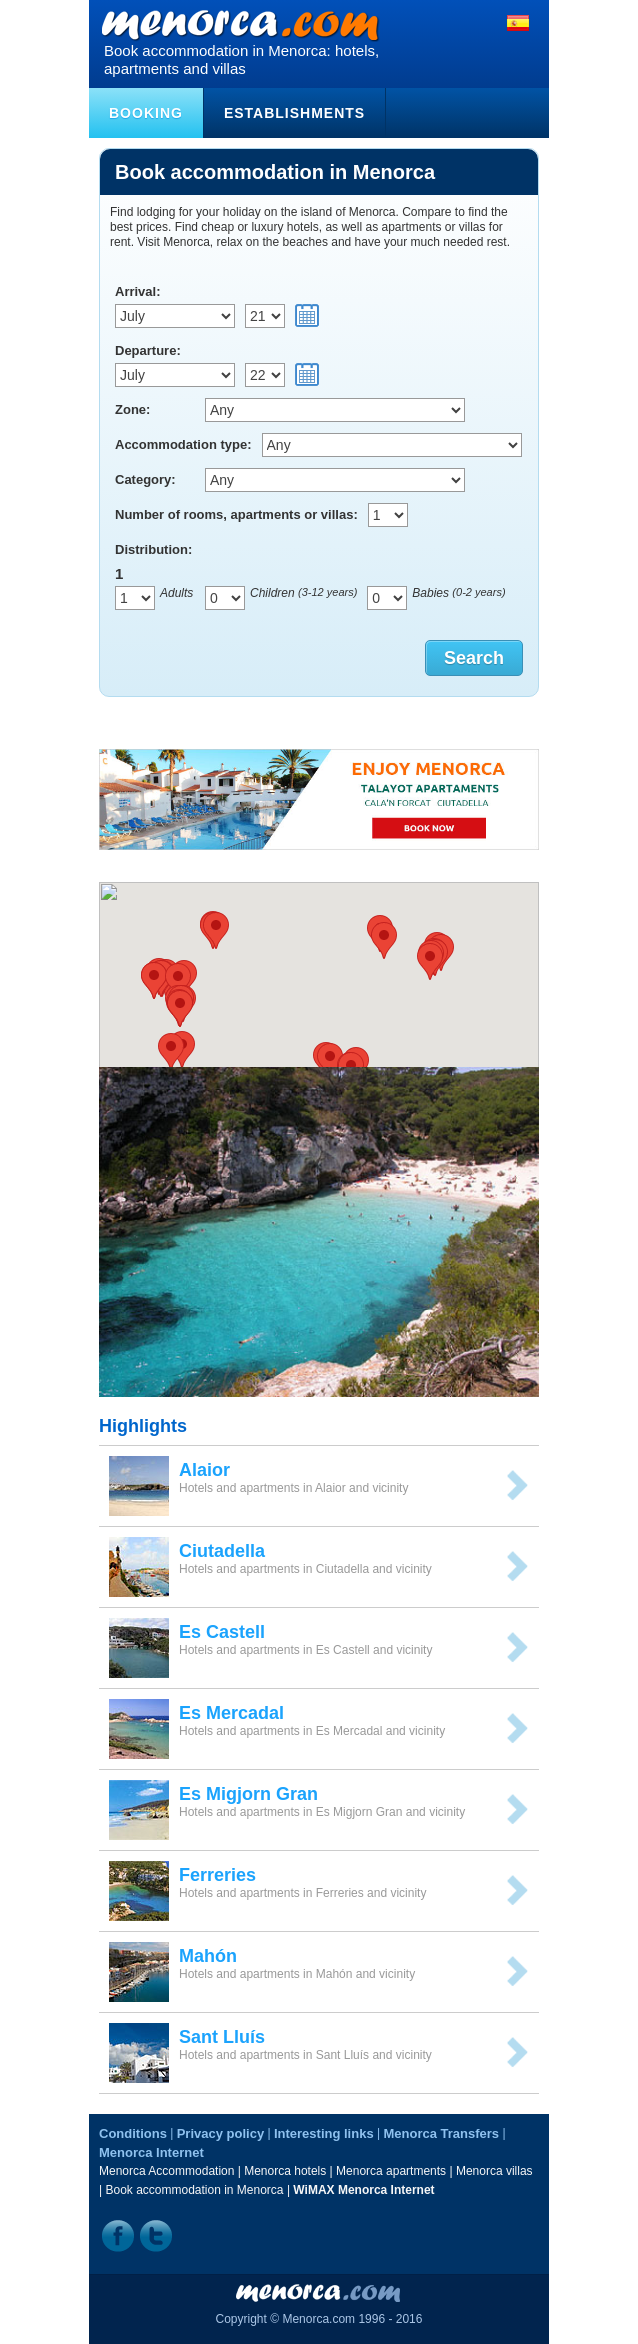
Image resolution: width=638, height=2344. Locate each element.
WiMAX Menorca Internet (363, 2190)
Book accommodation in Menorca (194, 2190)
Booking (146, 113)
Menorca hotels (285, 2171)
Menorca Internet (151, 2152)
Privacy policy (220, 2133)
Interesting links (324, 2133)
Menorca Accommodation (166, 2171)
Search (474, 658)
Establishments (294, 113)
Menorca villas (494, 2171)
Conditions (133, 2133)
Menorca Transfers (441, 2133)
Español (518, 23)
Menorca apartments (391, 2171)
